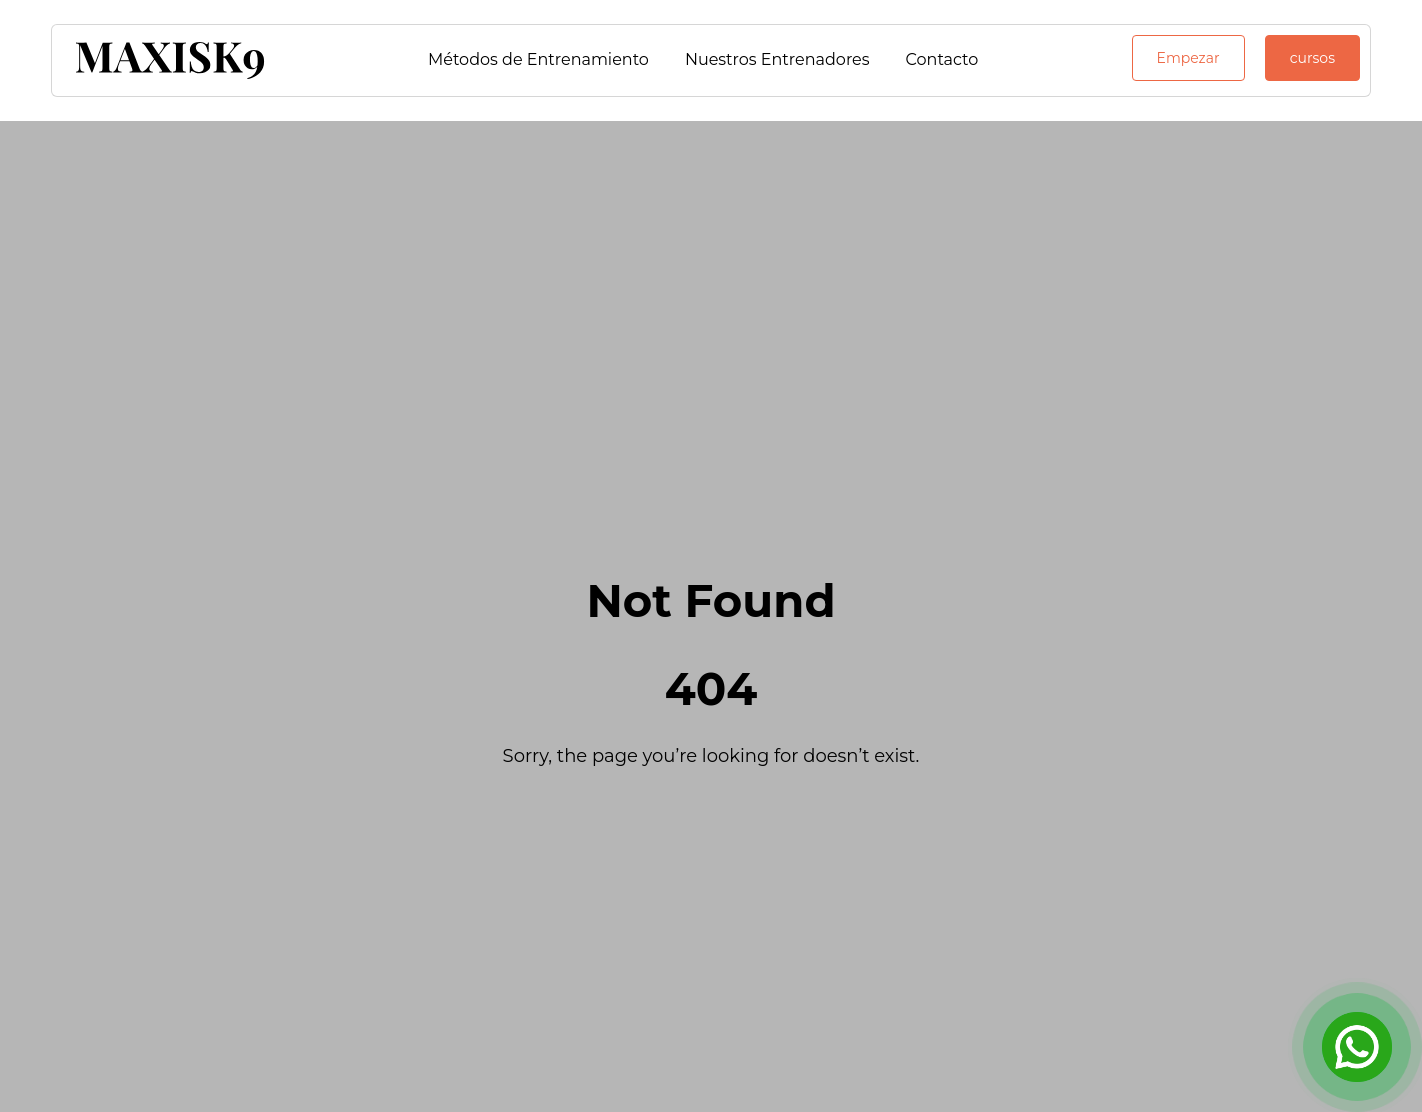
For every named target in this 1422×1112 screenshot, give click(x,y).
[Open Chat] (1357, 1047)
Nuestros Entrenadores (777, 59)
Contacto (942, 59)
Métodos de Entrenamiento (538, 59)
